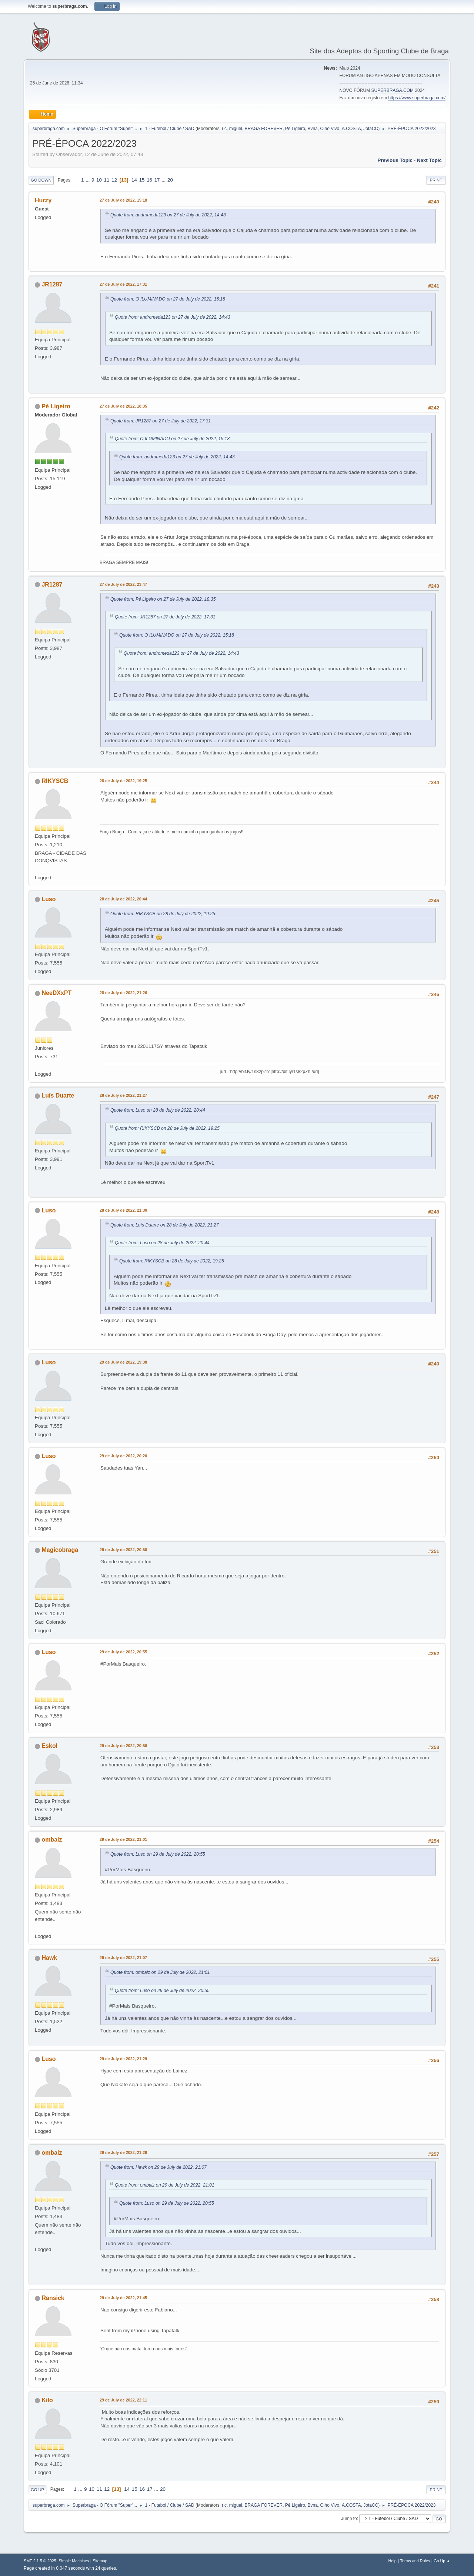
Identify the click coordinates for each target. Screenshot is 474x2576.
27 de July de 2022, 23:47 (123, 584)
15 (142, 180)
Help (392, 2561)
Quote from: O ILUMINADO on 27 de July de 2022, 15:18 (167, 299)
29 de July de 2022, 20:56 (123, 1745)
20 (170, 180)
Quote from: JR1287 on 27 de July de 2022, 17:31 (160, 421)
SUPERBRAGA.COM (392, 90)
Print (436, 180)
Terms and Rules (415, 2561)
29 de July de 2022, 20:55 (123, 1652)
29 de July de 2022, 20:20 (123, 1456)
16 (149, 180)
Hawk (49, 1958)
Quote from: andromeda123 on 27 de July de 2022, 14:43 (168, 215)
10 (99, 180)
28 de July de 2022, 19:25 (123, 781)
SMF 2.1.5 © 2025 (40, 2561)
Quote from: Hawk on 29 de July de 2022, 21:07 (158, 2167)
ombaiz (51, 1839)
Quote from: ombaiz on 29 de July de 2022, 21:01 (160, 1972)
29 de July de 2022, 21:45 (123, 2298)
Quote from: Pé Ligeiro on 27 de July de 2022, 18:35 (163, 599)
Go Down (41, 180)
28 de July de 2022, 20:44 (123, 899)
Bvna (312, 128)
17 (157, 180)
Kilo (47, 2400)
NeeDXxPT (56, 993)
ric (224, 128)
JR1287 (51, 284)
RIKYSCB (54, 781)
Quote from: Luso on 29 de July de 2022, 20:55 (157, 1854)
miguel (235, 128)
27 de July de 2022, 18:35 (123, 406)
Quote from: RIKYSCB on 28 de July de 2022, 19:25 (162, 913)
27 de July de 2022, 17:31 (123, 284)
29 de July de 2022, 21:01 (123, 1839)
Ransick (52, 2298)
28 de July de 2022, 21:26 (123, 992)
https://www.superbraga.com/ (416, 97)
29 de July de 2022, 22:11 (123, 2400)
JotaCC (370, 128)
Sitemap (100, 2561)
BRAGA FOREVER (264, 128)
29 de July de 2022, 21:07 (123, 1957)
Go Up (37, 2489)
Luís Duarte (57, 1095)
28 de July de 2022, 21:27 (123, 1095)
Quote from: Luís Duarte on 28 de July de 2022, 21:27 (164, 1225)
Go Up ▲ (442, 2561)
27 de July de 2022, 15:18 (123, 200)
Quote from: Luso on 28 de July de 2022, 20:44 (157, 1110)
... (88, 180)
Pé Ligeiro (295, 128)
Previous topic (395, 160)
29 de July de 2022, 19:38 (123, 1362)
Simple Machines (74, 2561)
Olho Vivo (329, 128)
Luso (48, 899)
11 (107, 180)
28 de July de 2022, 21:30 (123, 1210)
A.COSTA (351, 128)
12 (114, 180)
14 (134, 180)
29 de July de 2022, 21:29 (123, 2059)
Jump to (349, 2518)
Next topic (429, 160)
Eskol (49, 1746)
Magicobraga (59, 1550)
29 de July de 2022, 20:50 (123, 1549)
